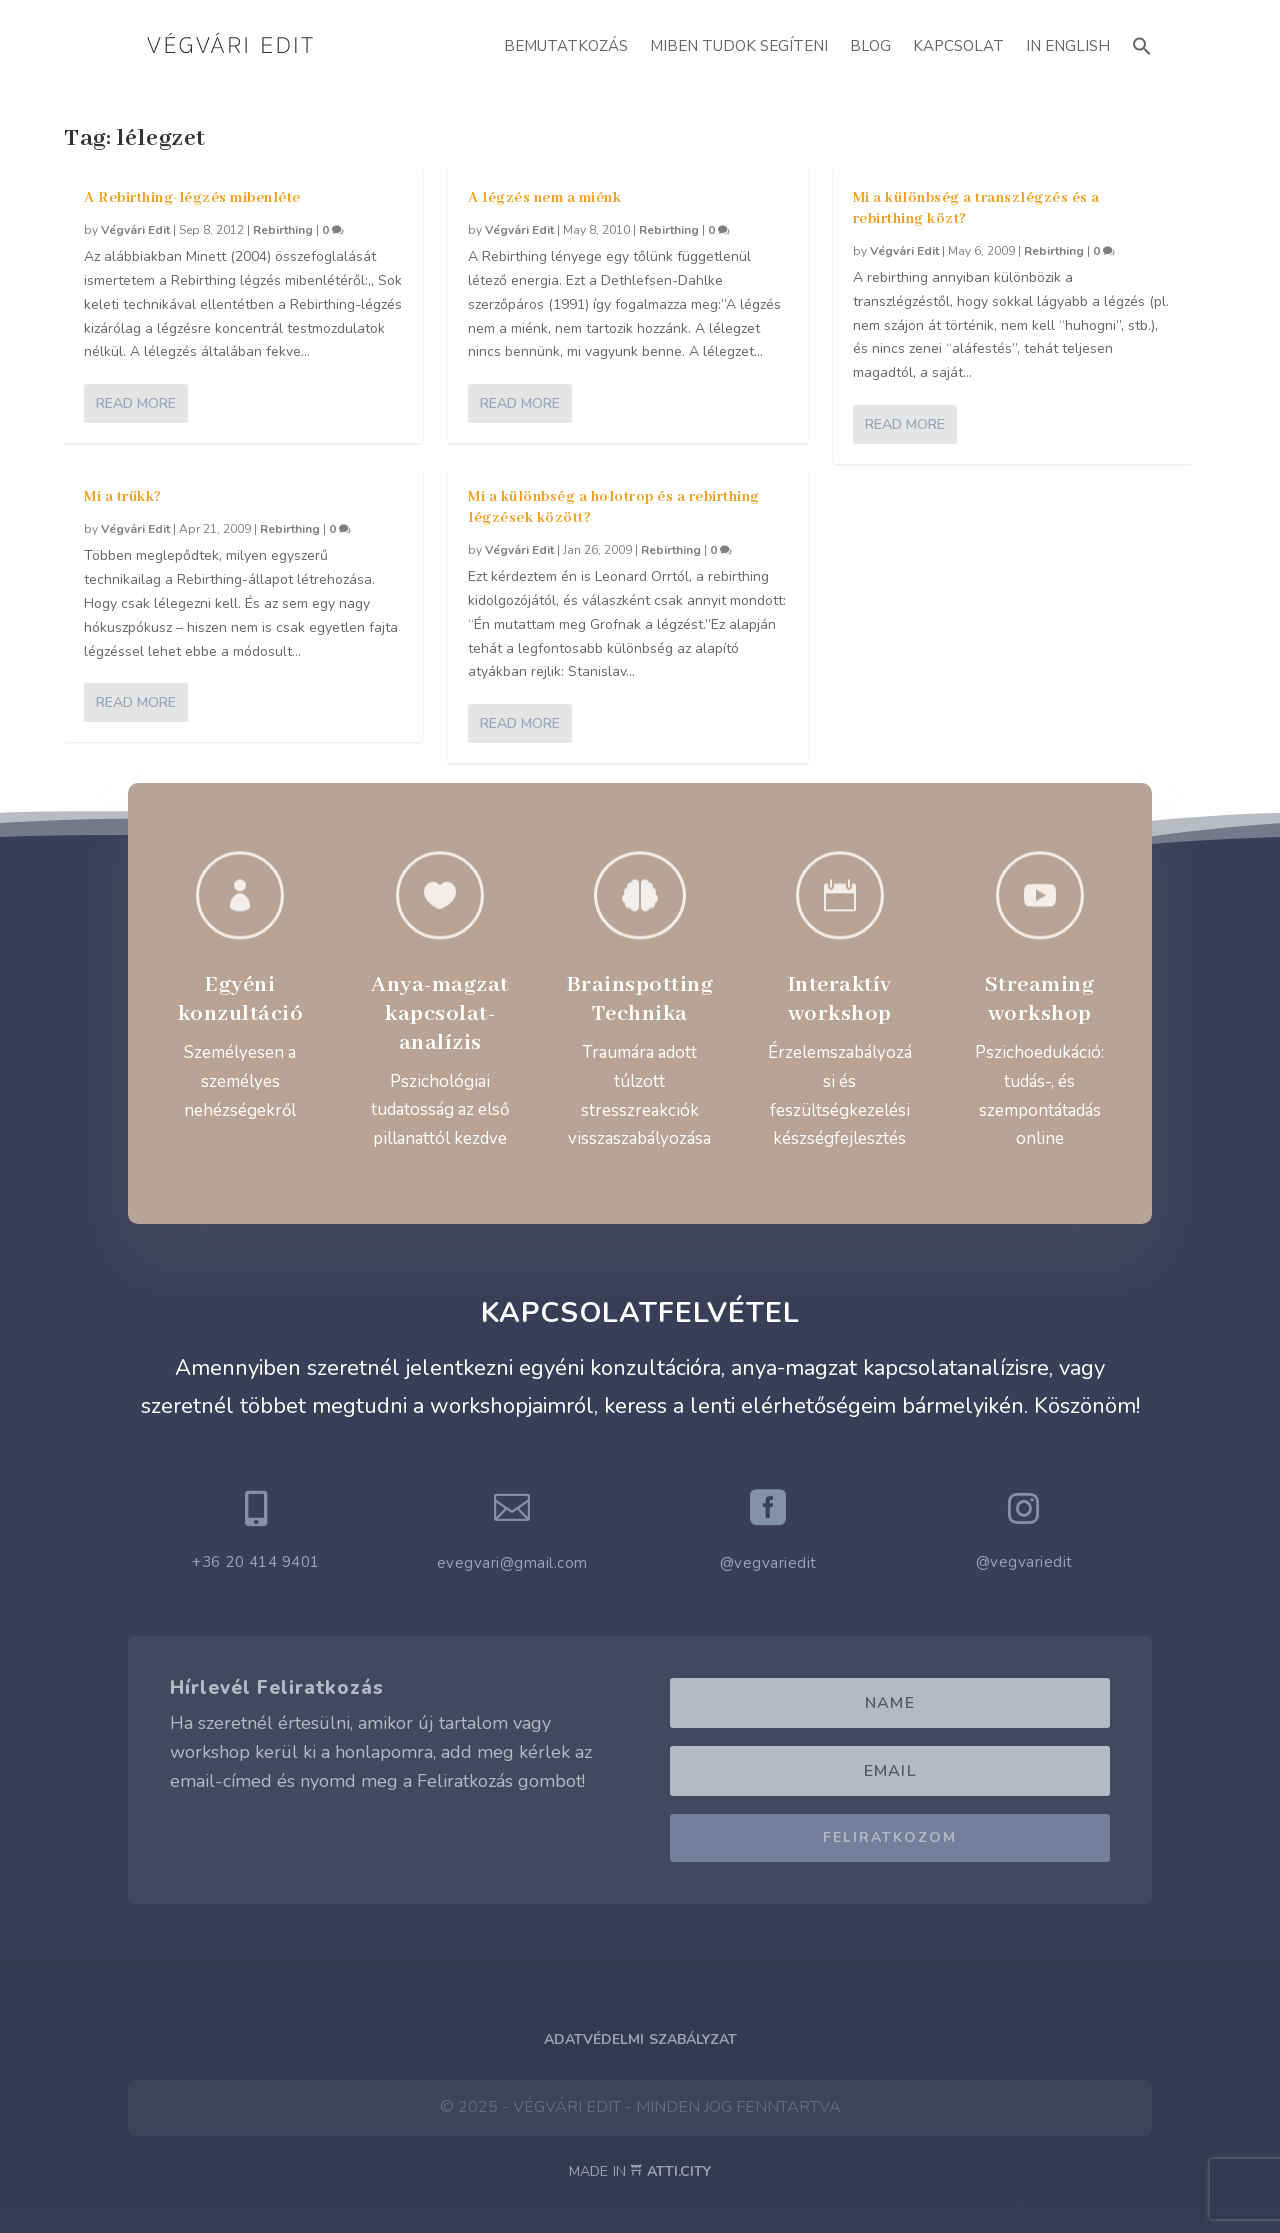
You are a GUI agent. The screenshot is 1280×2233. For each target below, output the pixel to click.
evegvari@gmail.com (512, 1563)
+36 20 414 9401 (256, 1562)
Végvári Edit (135, 230)
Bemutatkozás (566, 46)
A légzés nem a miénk (544, 198)
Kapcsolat (958, 46)
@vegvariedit (768, 1563)
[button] (1142, 43)
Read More (136, 403)
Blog (870, 46)
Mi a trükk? (123, 497)
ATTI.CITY (679, 2171)
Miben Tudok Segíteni (739, 46)
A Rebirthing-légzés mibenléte (192, 198)
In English (1068, 46)
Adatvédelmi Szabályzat (640, 2039)
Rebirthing (283, 230)
